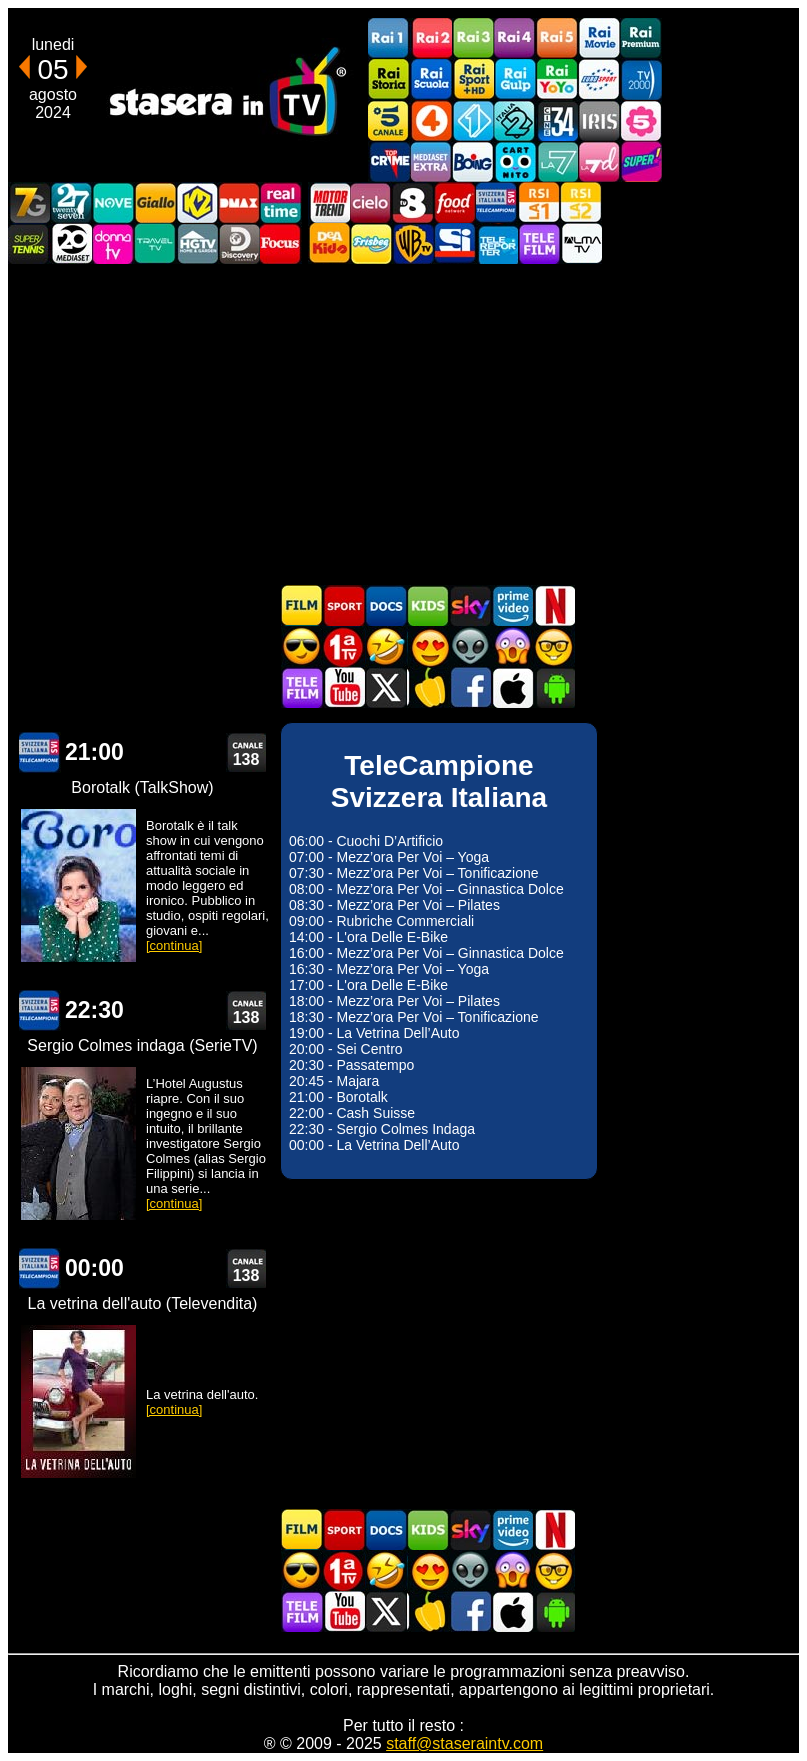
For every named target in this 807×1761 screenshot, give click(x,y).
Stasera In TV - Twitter (386, 687)
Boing (473, 161)
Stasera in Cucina (428, 687)
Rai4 (515, 38)
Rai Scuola (431, 79)
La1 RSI (539, 202)
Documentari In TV (386, 605)
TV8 (413, 202)
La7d (599, 161)
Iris (599, 120)
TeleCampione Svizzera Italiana (497, 202)
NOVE (113, 202)
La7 (557, 161)
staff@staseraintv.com (464, 1743)
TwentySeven (71, 202)
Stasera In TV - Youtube (344, 687)
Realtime (281, 202)
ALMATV (581, 243)
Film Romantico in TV (428, 646)
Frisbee (371, 243)
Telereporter (497, 243)
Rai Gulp (515, 79)
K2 (197, 202)
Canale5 (389, 120)
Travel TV (155, 243)
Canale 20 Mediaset (71, 243)
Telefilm (539, 243)
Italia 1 (473, 120)
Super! (641, 161)
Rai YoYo (557, 79)
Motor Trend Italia (329, 202)
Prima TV (344, 646)
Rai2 (431, 38)
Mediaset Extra (431, 161)
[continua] (174, 945)
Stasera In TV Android (554, 687)
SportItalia (455, 243)
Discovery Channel (239, 243)
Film (302, 605)
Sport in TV (344, 605)
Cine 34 (557, 120)
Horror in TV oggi (512, 646)
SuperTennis (29, 243)
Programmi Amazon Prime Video (512, 605)
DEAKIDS (329, 243)
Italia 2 (515, 120)
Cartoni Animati (428, 605)
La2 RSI (581, 202)
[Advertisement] (403, 424)
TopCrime (389, 161)
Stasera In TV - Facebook (470, 687)
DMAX (239, 202)
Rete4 (431, 120)
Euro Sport (599, 79)
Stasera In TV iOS (512, 687)
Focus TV (281, 243)
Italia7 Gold (29, 202)
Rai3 (473, 38)
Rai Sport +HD (473, 79)
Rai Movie (599, 38)
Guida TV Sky (470, 605)
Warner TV (413, 243)
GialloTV (155, 202)
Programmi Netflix (554, 605)
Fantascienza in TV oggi (470, 646)
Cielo (371, 202)
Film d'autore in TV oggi (554, 646)
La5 (641, 120)
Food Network (455, 202)
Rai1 (389, 38)
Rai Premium (641, 38)
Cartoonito (515, 161)
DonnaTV (113, 243)
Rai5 (557, 38)
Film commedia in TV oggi (386, 646)
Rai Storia (389, 79)
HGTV (197, 243)
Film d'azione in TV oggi (302, 646)
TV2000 (641, 79)
